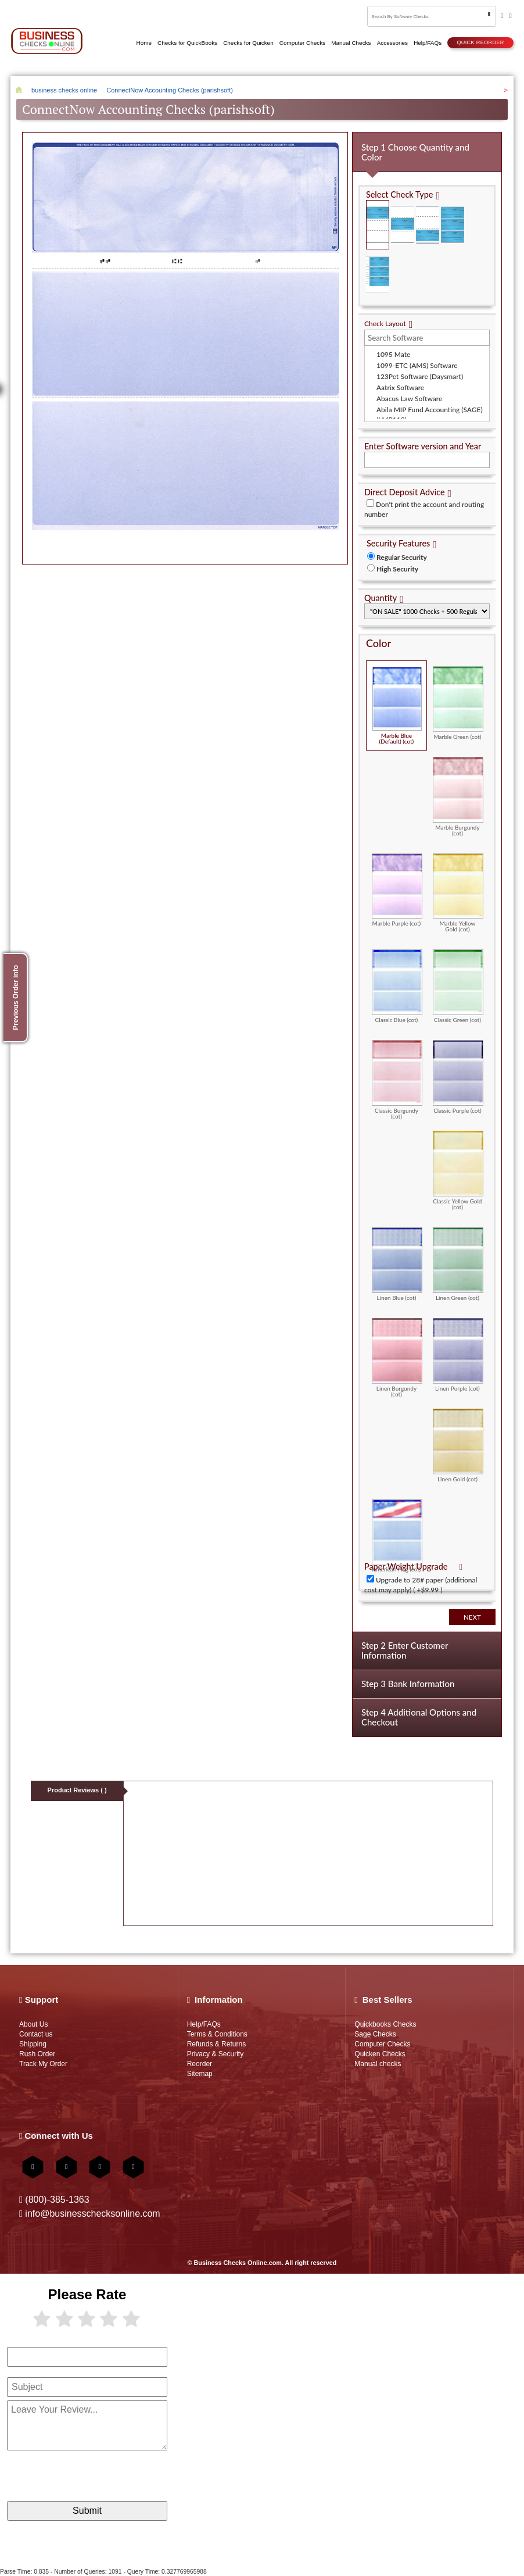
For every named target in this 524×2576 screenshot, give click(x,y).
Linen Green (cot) (458, 1263)
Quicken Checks (379, 2054)
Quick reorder (480, 42)
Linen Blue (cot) (397, 1263)
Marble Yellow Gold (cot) (458, 892)
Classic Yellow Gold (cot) (458, 1170)
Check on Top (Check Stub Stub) (377, 224)
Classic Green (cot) (458, 986)
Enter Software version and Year (422, 446)
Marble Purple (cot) (397, 890)
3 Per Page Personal (377, 274)
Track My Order (43, 2064)
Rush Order (37, 2054)
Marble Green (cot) (458, 702)
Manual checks (377, 2064)
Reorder (199, 2064)
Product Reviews (77, 1790)
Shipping (32, 2044)
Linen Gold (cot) (458, 1445)
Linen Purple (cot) (458, 1354)
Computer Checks (382, 2044)
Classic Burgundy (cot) (397, 1079)
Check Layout (385, 323)
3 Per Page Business (452, 224)
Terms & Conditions (217, 2034)
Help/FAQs (204, 2024)
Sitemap (200, 2074)
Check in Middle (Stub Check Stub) (402, 224)
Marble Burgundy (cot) (458, 796)
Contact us (35, 2034)
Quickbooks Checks (385, 2024)
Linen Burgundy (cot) (397, 1357)
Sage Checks (375, 2034)
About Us (33, 2024)
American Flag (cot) (397, 1536)
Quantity (380, 598)
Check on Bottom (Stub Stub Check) (427, 224)
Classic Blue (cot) (397, 986)
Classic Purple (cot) (458, 1076)
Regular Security (401, 557)
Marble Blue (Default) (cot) (397, 705)
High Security (397, 568)
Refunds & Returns (216, 2044)
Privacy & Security (215, 2054)
